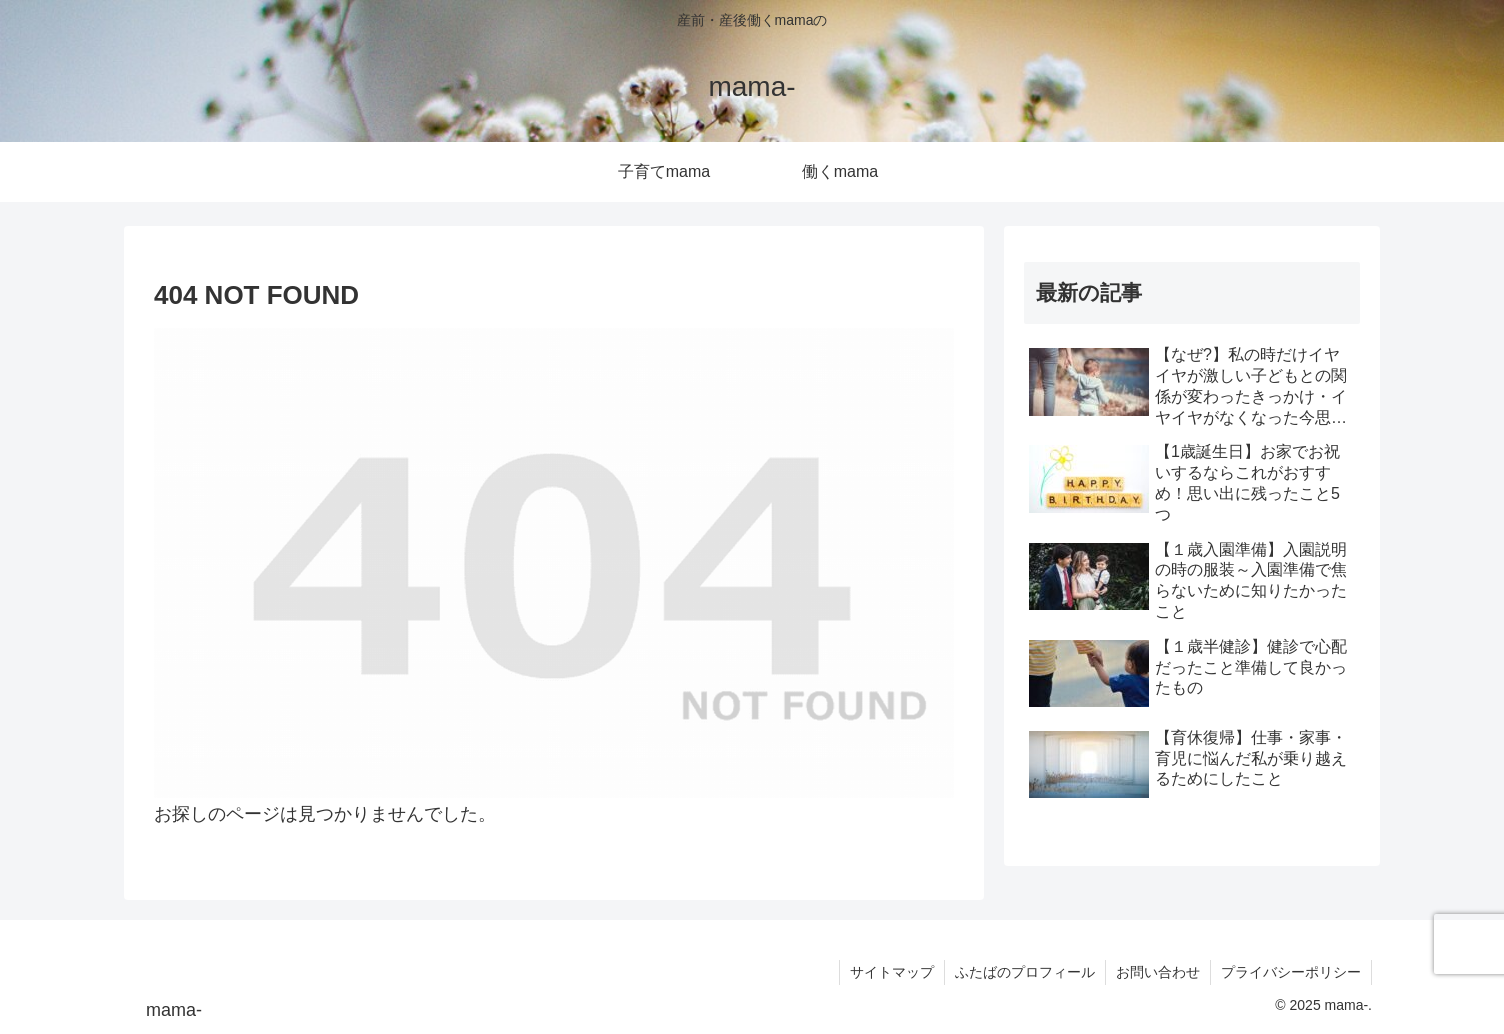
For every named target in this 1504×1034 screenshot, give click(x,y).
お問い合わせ (1158, 972)
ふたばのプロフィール (1025, 972)
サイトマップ (892, 972)
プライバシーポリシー (1291, 972)
